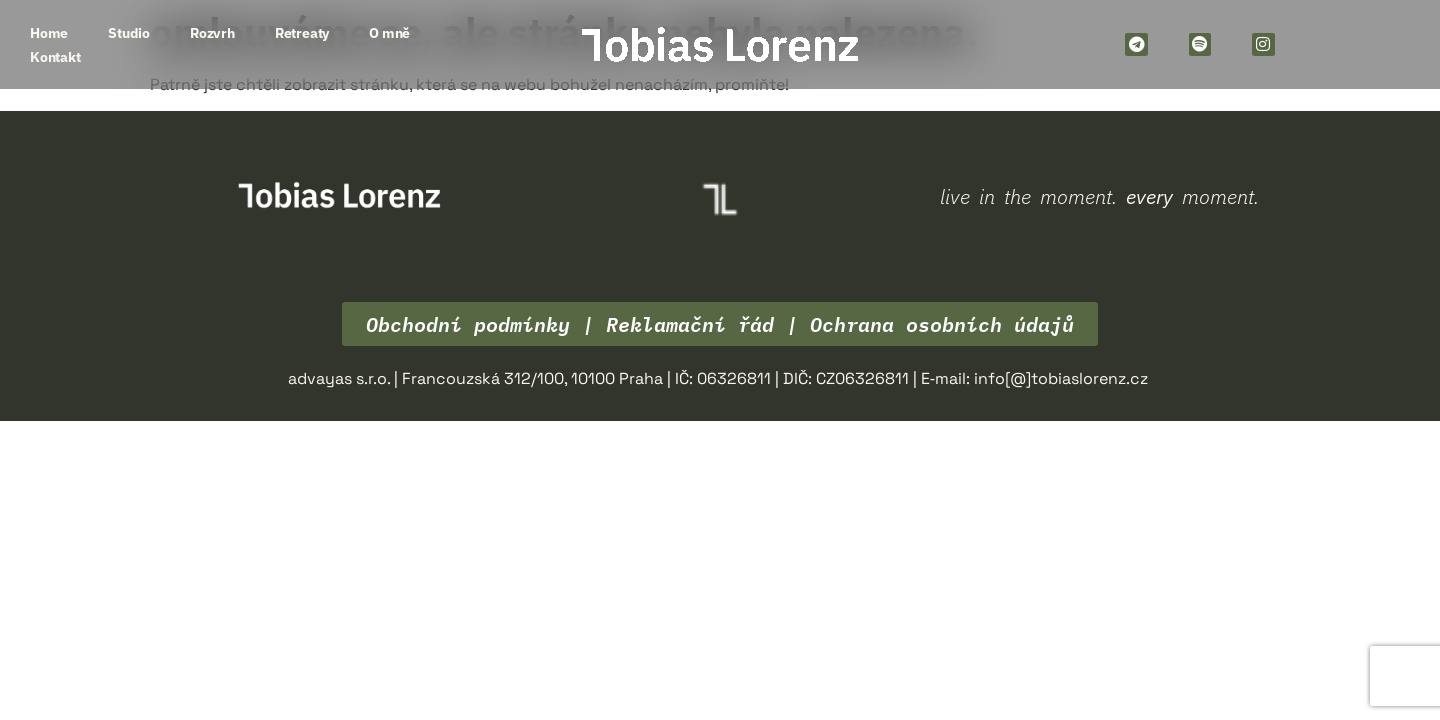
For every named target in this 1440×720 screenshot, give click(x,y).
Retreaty (302, 33)
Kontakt (55, 57)
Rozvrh (212, 33)
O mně (389, 33)
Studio (129, 33)
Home (49, 33)
